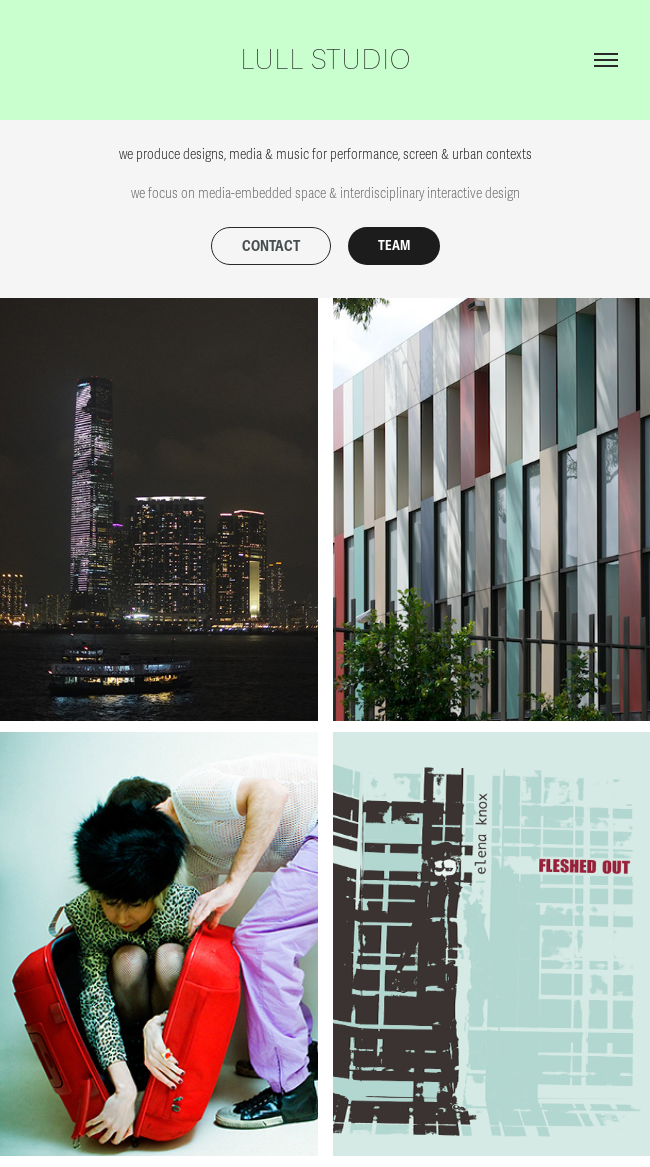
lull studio (325, 60)
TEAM (394, 246)
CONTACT (271, 246)
